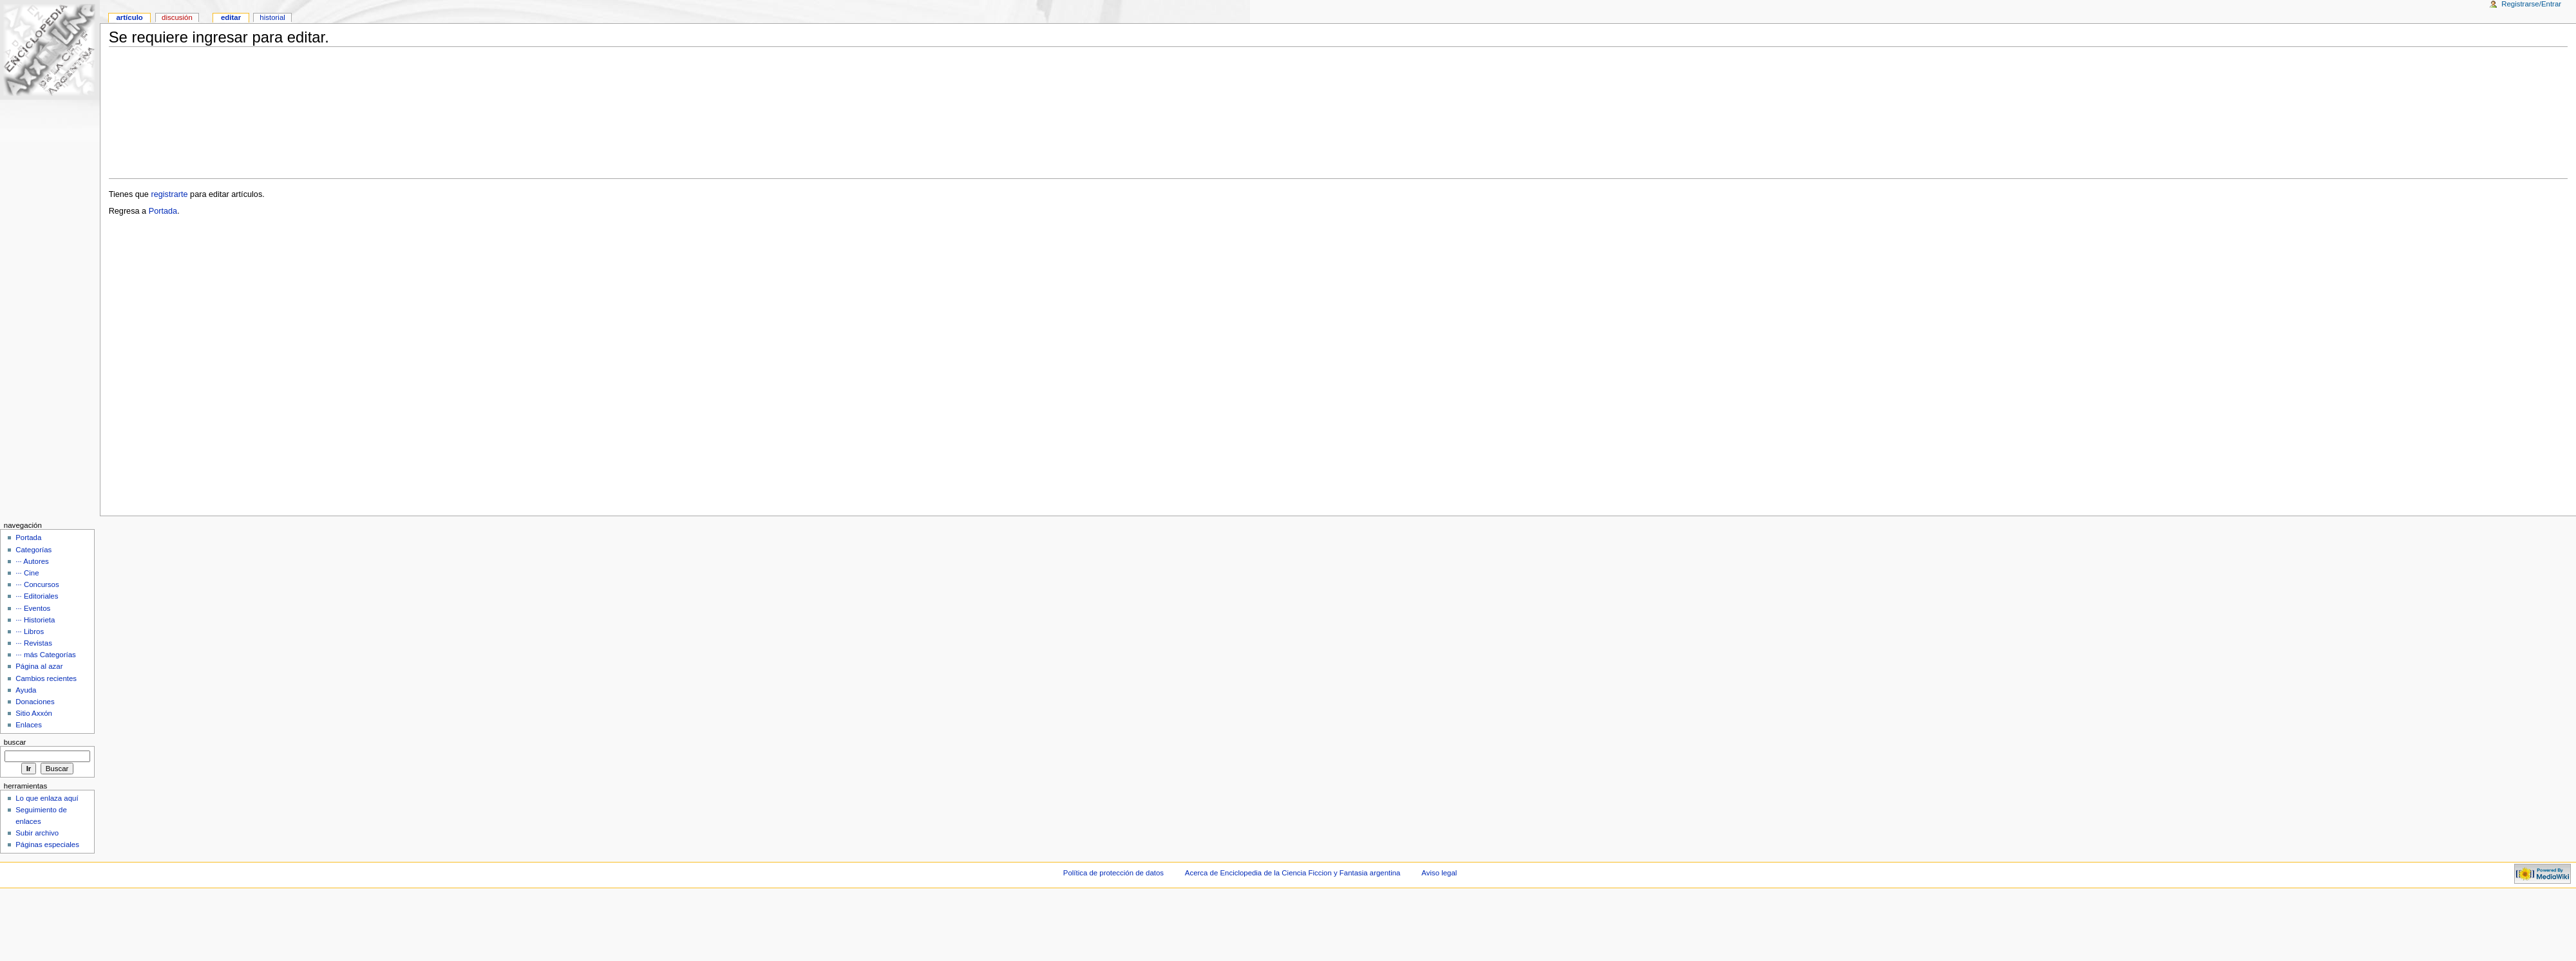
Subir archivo (37, 833)
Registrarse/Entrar (2531, 4)
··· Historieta (35, 620)
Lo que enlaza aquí (46, 798)
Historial (272, 17)
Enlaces (28, 725)
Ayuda (25, 690)
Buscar (15, 742)
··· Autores (32, 561)
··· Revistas (33, 643)
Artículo (129, 17)
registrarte (169, 194)
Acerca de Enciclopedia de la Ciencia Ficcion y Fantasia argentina (1293, 873)
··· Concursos (37, 584)
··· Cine (27, 573)
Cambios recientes (46, 678)
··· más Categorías (45, 654)
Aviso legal (1439, 873)
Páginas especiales (47, 844)
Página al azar (38, 666)
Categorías (33, 550)
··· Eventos (32, 608)
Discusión (177, 17)
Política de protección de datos (1113, 873)
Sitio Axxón (33, 713)
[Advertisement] (1338, 112)
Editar (231, 17)
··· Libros (29, 631)
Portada (163, 211)
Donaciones (35, 701)
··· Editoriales (36, 596)
